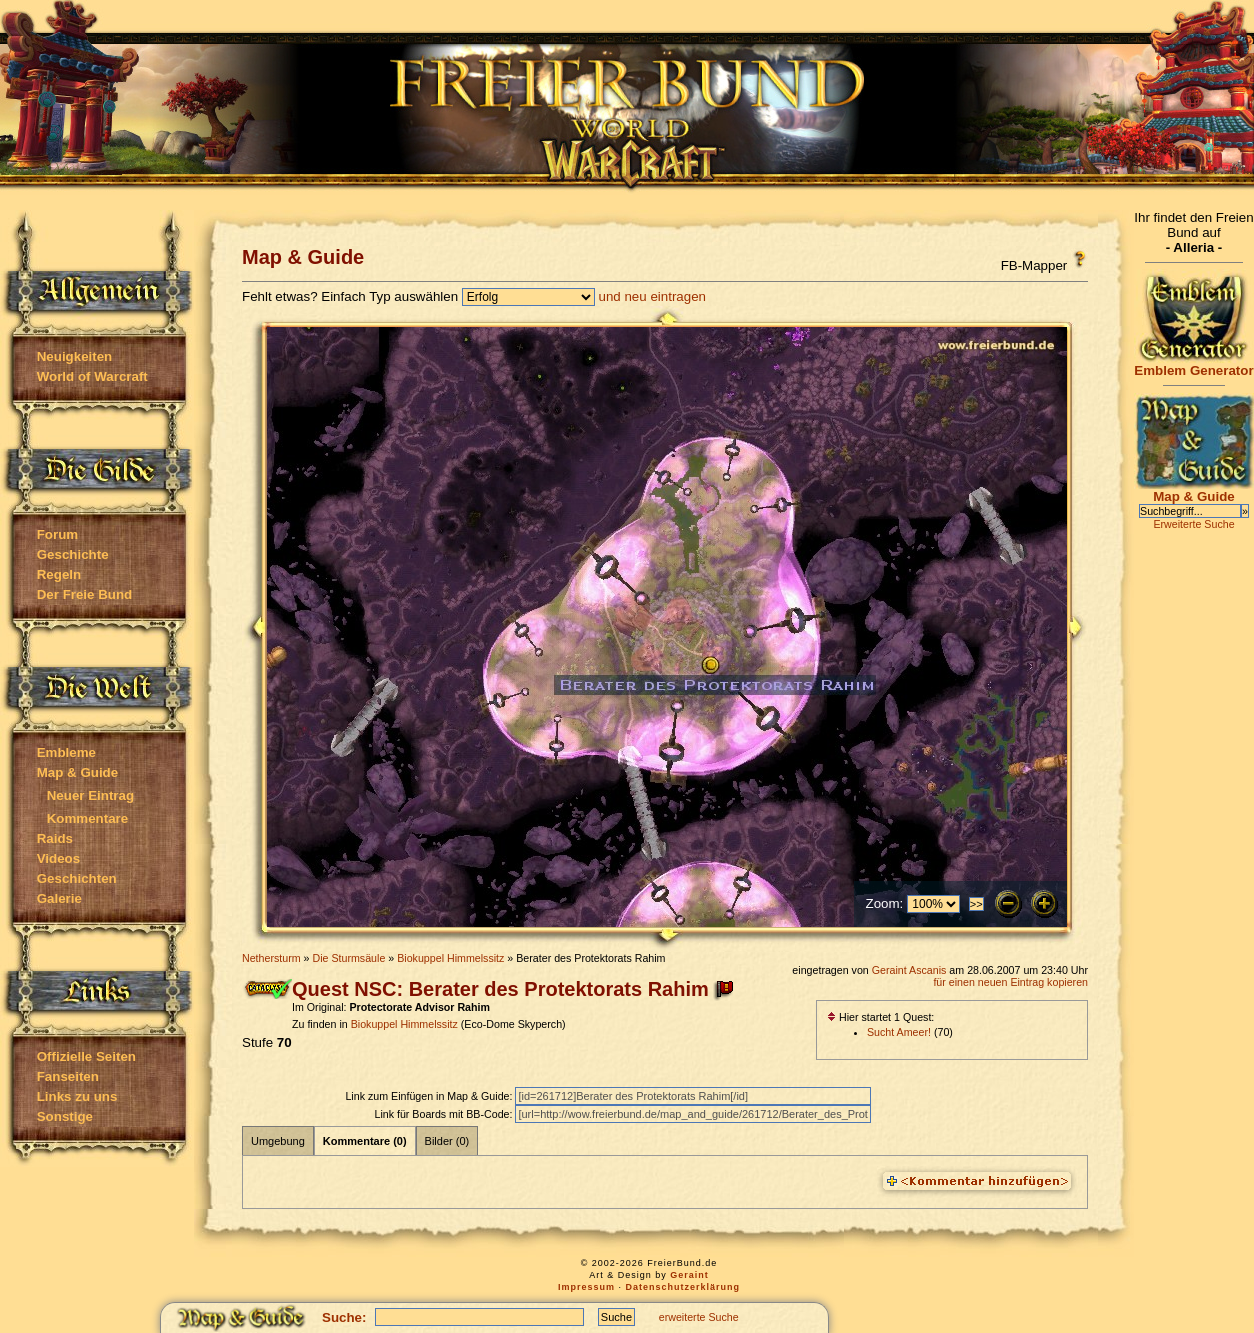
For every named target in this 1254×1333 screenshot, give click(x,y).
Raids (55, 838)
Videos (58, 858)
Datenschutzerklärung (683, 1287)
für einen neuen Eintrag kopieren (1010, 982)
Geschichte (73, 554)
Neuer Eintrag (90, 795)
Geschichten (77, 878)
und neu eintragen (652, 296)
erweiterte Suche (699, 1317)
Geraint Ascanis (909, 970)
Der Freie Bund (85, 594)
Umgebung (278, 1141)
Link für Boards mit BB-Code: (444, 1114)
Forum (57, 534)
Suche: (344, 1317)
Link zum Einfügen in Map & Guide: (430, 1096)
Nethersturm (271, 958)
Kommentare (87, 818)
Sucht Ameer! (899, 1032)
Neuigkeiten (75, 356)
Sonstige (65, 1116)
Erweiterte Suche (1193, 524)
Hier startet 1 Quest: (880, 1017)
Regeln (59, 574)
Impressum (586, 1287)
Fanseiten (68, 1076)
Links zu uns (77, 1096)
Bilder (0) (447, 1141)
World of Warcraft (92, 376)
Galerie (59, 898)
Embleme (66, 752)
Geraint (689, 1275)
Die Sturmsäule (348, 958)
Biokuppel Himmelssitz (450, 958)
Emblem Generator (1194, 364)
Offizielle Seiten (86, 1056)
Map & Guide (77, 772)
